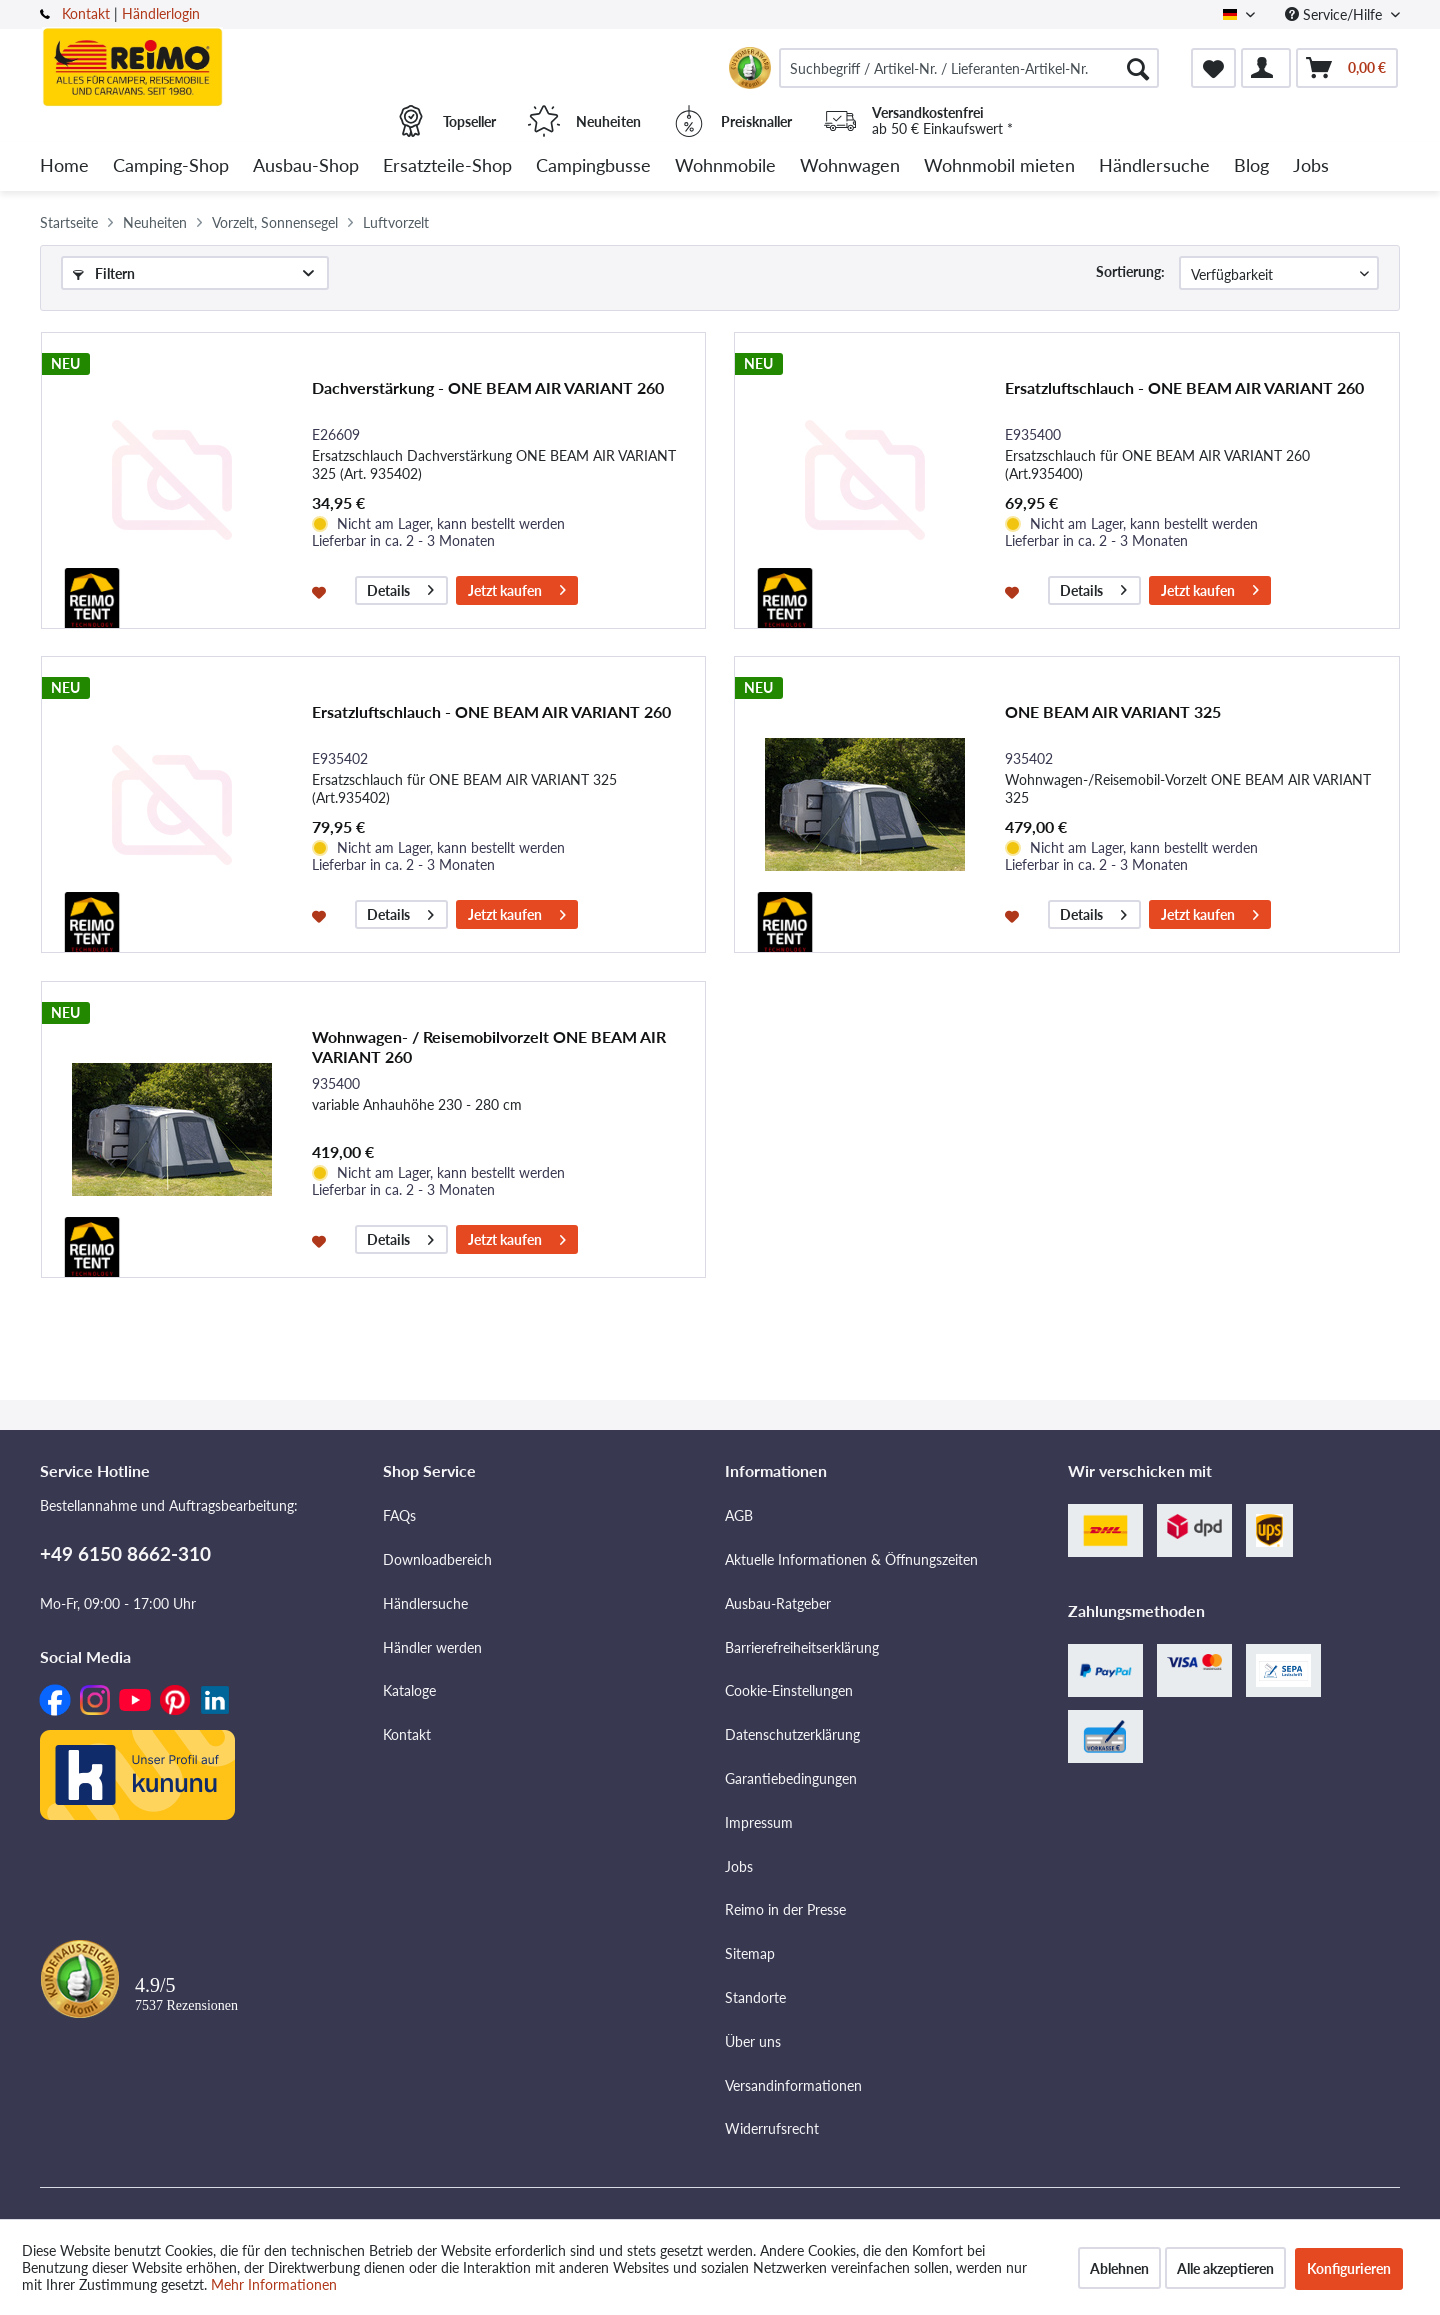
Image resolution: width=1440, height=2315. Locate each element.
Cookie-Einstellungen (789, 1690)
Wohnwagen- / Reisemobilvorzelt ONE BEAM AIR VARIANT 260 (489, 1046)
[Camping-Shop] (171, 166)
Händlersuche (425, 1603)
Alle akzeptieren (1225, 2268)
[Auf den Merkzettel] (321, 591)
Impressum (759, 1822)
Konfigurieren (1349, 2268)
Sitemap (750, 1953)
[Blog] (1251, 166)
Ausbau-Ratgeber (778, 1603)
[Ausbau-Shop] (306, 166)
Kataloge (409, 1690)
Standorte (755, 1997)
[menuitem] (969, 68)
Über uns (753, 2041)
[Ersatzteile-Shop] (447, 166)
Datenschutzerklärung (792, 1734)
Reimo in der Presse (785, 1909)
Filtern (104, 273)
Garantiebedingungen (791, 1778)
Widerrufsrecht (772, 2128)
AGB (739, 1515)
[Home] (64, 166)
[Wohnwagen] (850, 166)
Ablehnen (1119, 2268)
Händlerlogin (161, 13)
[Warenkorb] (1347, 68)
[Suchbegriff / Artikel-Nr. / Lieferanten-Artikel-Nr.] (969, 68)
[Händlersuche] (1154, 166)
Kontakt (86, 13)
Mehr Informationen (274, 2284)
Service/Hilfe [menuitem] (1335, 14)
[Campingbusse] (593, 166)
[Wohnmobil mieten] (999, 166)
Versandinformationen (793, 2085)
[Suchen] (1138, 68)
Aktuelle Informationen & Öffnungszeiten (851, 1559)
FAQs (399, 1515)
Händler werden (432, 1647)
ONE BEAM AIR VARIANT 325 (1113, 711)
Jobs (739, 1866)
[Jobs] (1311, 166)
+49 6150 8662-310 (125, 1553)
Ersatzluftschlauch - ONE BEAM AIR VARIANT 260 (1184, 387)
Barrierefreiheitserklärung (802, 1647)
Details (400, 587)
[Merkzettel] (1213, 68)
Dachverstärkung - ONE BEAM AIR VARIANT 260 (488, 387)
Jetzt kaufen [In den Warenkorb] (517, 587)
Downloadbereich (437, 1559)
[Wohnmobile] (725, 166)
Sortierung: (1130, 271)
